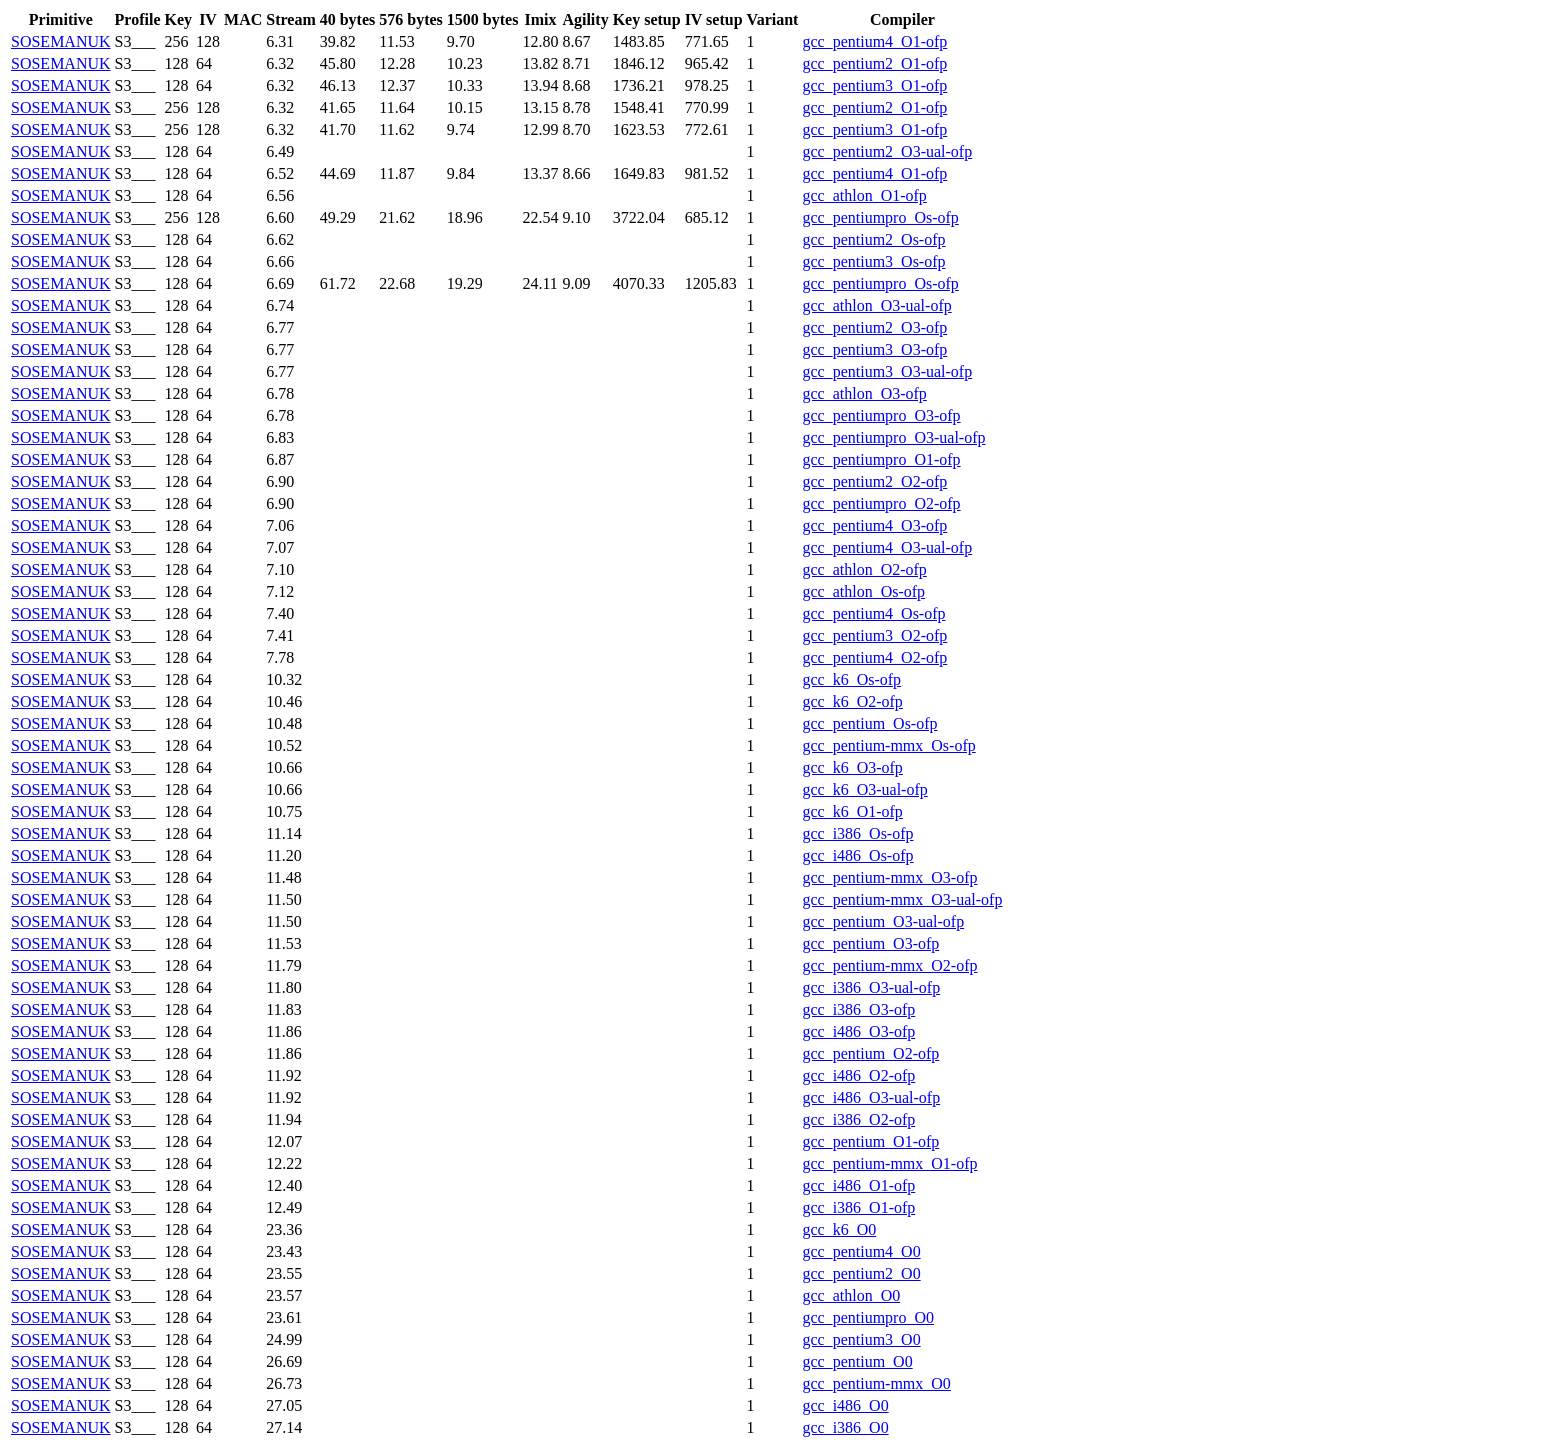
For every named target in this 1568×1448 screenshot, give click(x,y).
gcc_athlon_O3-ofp (864, 393)
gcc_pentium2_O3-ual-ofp (887, 151)
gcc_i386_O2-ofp (858, 1119)
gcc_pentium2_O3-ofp (874, 327)
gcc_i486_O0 (845, 1405)
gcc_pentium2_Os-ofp (873, 239)
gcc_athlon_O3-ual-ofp (876, 305)
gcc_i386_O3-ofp (858, 1009)
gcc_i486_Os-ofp (857, 855)
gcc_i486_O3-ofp (858, 1031)
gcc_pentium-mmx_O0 (876, 1383)
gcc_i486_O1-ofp (858, 1185)
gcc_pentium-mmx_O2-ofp (889, 965)
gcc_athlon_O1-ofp (864, 195)
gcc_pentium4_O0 (861, 1251)
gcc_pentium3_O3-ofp (874, 349)
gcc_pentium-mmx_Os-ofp (888, 745)
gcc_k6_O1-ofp (852, 811)
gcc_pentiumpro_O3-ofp (881, 415)
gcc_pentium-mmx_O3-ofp (889, 877)
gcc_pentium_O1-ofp (870, 1141)
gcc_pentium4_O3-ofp (874, 525)
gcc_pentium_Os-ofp (869, 723)
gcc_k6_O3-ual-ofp (864, 789)
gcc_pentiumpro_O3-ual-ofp (893, 437)
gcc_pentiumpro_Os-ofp (880, 217)
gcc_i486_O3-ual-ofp (871, 1097)
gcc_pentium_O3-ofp (870, 943)
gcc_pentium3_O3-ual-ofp (887, 371)
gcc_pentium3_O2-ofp (874, 635)
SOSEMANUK (61, 41)
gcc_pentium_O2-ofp (870, 1053)
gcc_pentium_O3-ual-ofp (883, 921)
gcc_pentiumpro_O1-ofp (881, 459)
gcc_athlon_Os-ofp (863, 591)
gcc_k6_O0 (839, 1229)
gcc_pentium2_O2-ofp (874, 481)
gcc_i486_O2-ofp (858, 1075)
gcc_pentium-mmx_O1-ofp (889, 1163)
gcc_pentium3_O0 (861, 1339)
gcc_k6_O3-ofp (852, 767)
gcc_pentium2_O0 (861, 1273)
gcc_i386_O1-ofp (858, 1207)
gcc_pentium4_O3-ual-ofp (887, 547)
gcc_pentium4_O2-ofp (874, 657)
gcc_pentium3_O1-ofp (874, 85)
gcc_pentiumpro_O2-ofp (881, 503)
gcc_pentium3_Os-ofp (873, 261)
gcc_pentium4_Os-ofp (873, 613)
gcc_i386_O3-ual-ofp (871, 987)
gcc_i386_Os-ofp (857, 833)
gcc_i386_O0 (845, 1427)
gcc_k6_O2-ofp (852, 701)
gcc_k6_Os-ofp (851, 679)
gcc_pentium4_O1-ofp (874, 41)
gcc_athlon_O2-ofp (864, 569)
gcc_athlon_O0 (851, 1295)
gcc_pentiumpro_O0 (868, 1317)
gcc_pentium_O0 (857, 1361)
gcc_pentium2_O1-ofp (874, 63)
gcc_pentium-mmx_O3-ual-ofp (902, 899)
